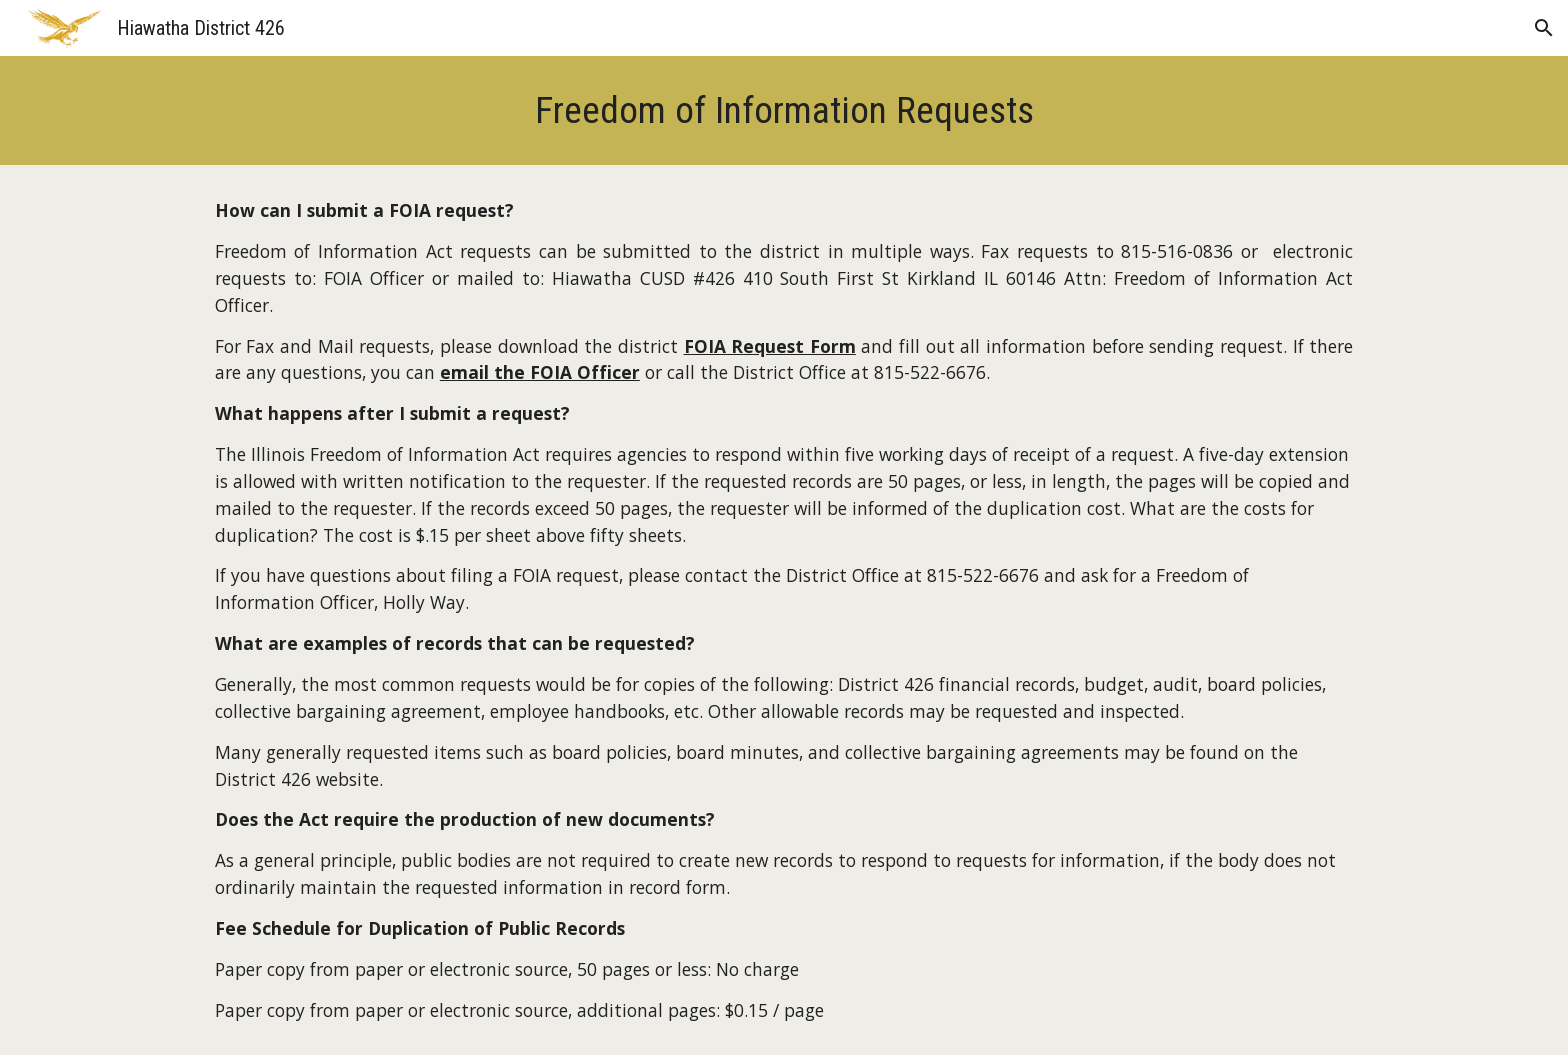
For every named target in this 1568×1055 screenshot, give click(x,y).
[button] (1544, 28)
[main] (784, 110)
